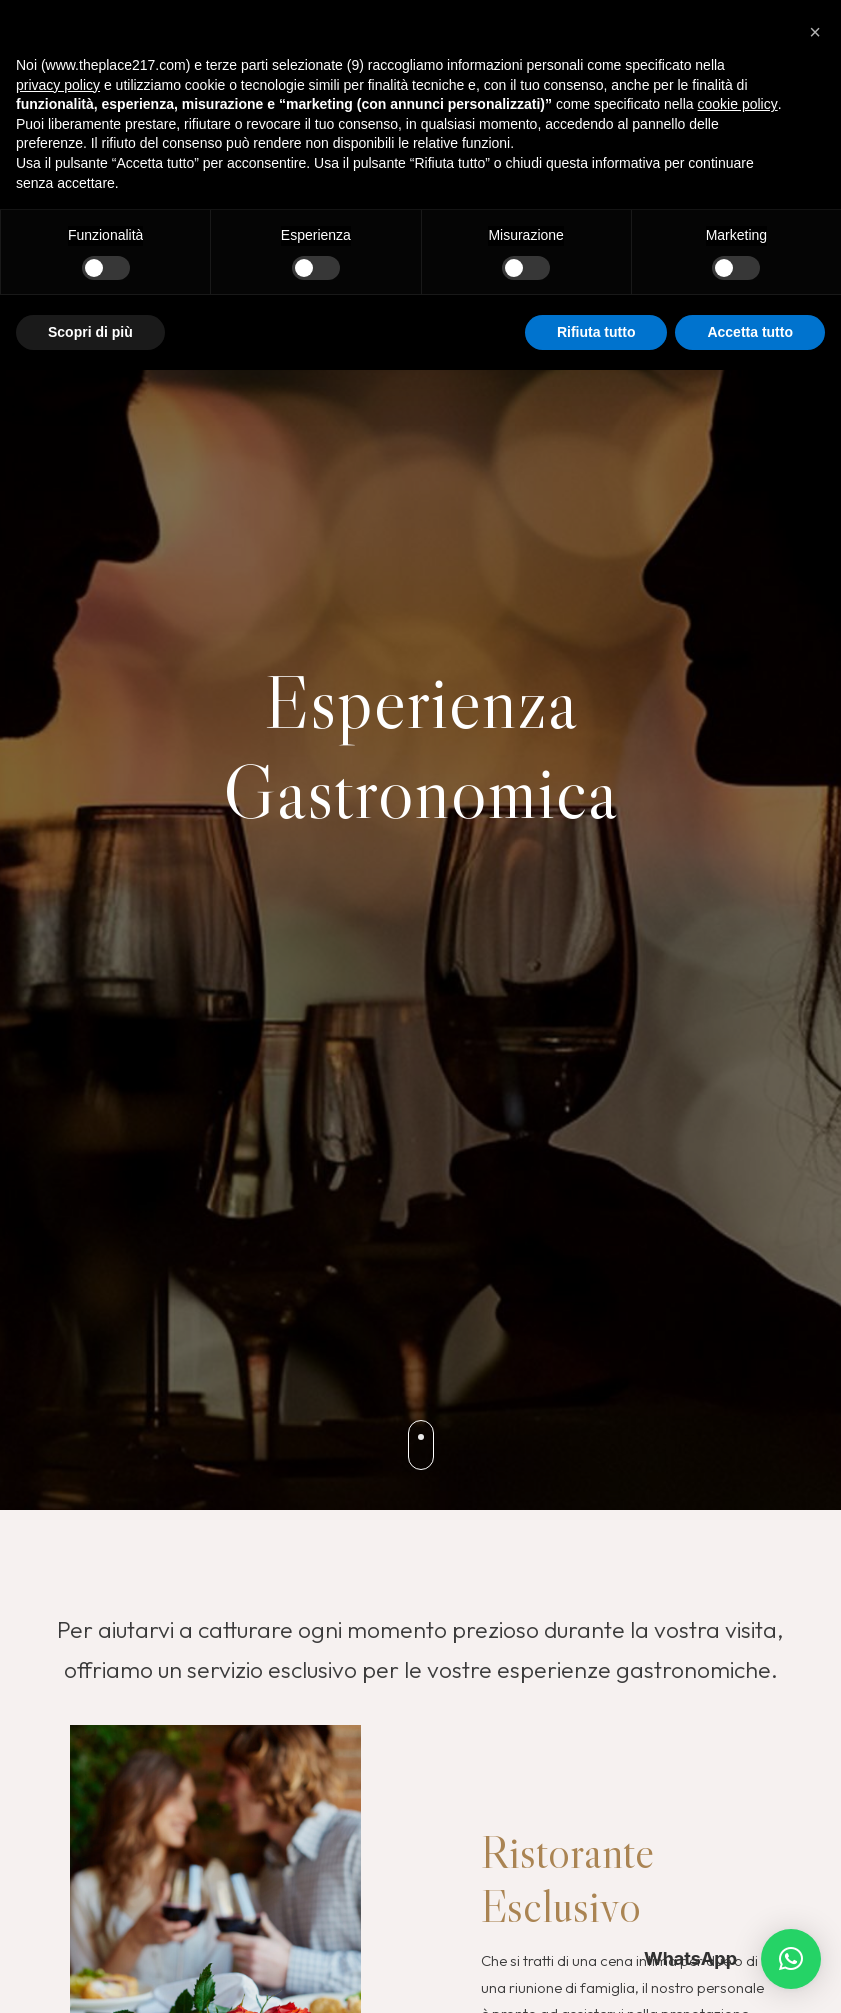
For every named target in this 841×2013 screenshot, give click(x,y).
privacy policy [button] (58, 85)
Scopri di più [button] (90, 332)
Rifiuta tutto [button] (596, 332)
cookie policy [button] (738, 104)
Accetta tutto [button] (750, 332)
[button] (791, 1959)
